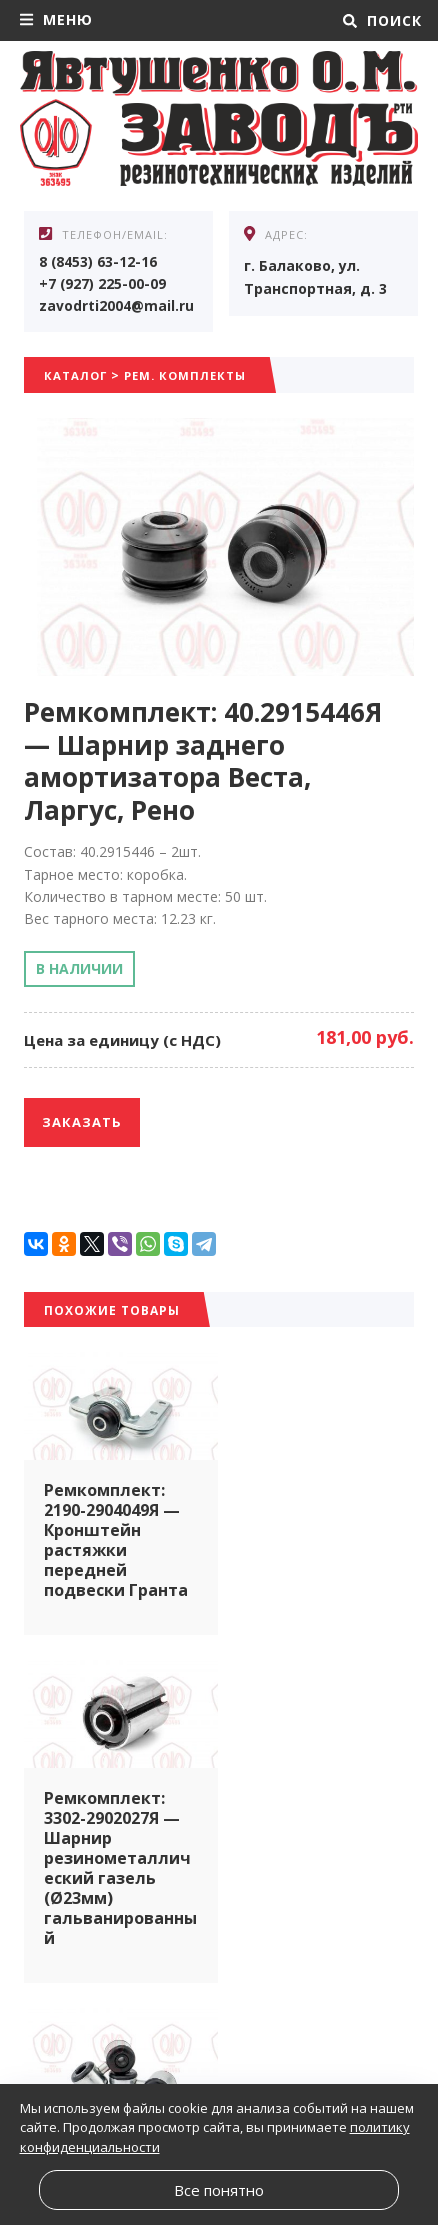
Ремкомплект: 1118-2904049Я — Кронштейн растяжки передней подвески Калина (315, 1892)
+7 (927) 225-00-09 (103, 284)
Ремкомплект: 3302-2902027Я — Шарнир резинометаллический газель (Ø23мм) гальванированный (317, 1558)
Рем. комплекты (191, 377)
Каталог (77, 377)
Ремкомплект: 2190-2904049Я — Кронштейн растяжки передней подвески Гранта (116, 1538)
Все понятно (219, 2190)
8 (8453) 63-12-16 (98, 261)
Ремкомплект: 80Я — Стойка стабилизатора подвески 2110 (109, 1862)
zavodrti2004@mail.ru (116, 306)
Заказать (82, 1124)
